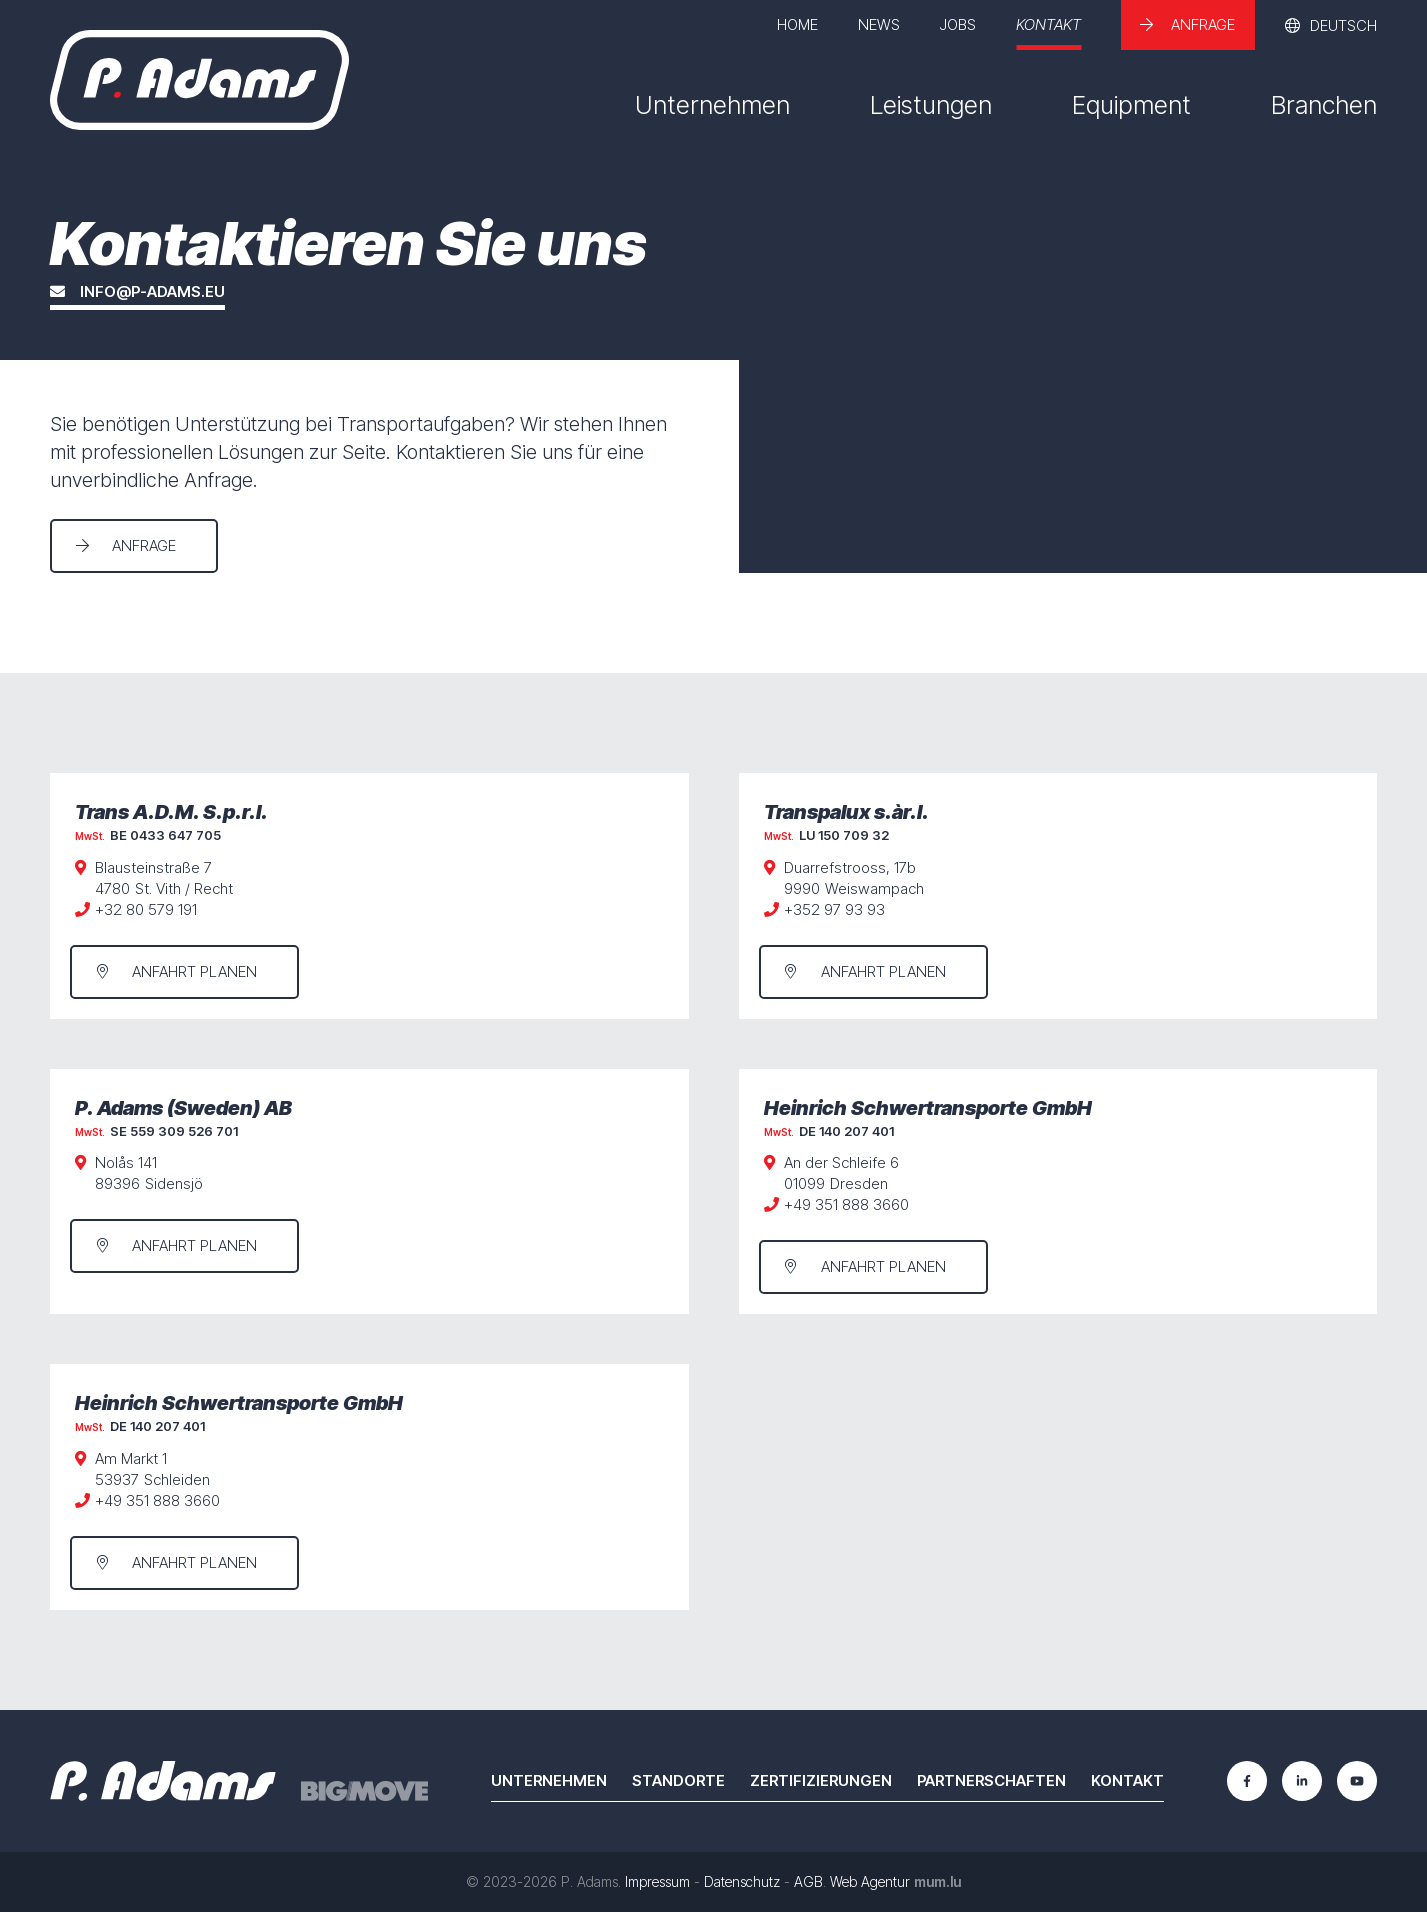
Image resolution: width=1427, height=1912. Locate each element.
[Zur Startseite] (199, 80)
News (879, 24)
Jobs (958, 24)
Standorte (678, 1780)
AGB (808, 1881)
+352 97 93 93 (834, 909)
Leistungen (931, 105)
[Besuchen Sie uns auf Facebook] (1247, 1781)
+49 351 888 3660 (846, 1204)
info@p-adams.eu (152, 292)
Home (797, 24)
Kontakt (1048, 24)
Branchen (1324, 105)
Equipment (1131, 105)
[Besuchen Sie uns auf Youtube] (1357, 1781)
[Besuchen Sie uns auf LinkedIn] (1302, 1781)
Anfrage (1203, 24)
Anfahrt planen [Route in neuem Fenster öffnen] (194, 971)
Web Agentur (870, 1881)
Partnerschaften (991, 1780)
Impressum (657, 1881)
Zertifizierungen (821, 1780)
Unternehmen (712, 105)
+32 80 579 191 (146, 909)
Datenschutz (742, 1881)
